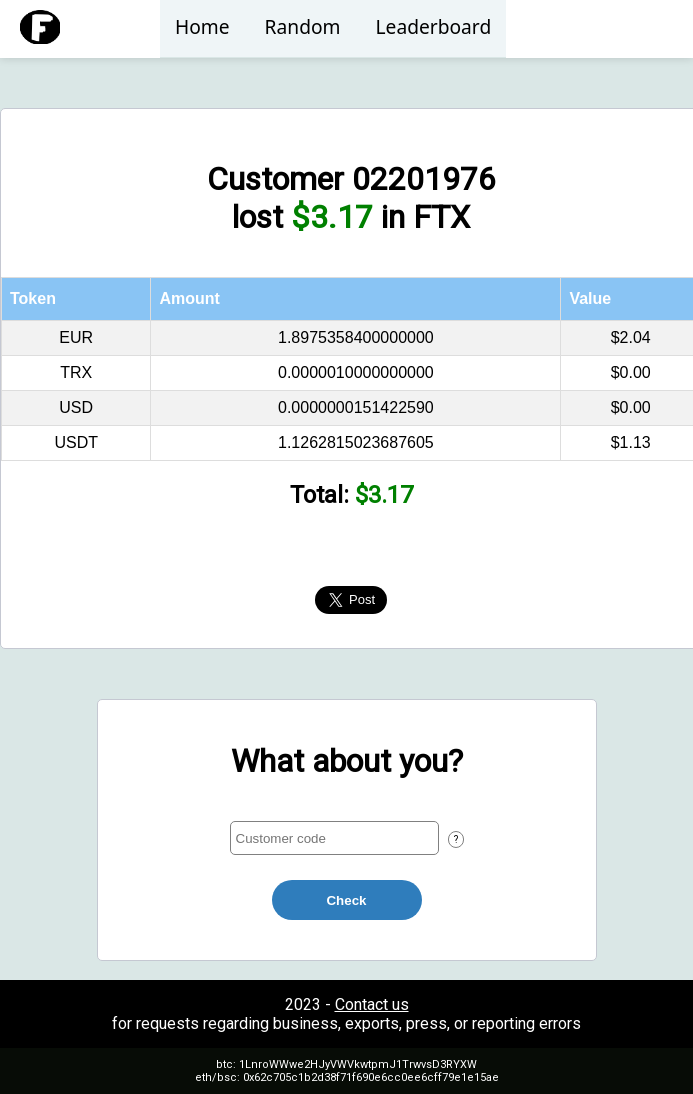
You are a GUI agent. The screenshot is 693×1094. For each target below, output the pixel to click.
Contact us (372, 1004)
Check (346, 900)
